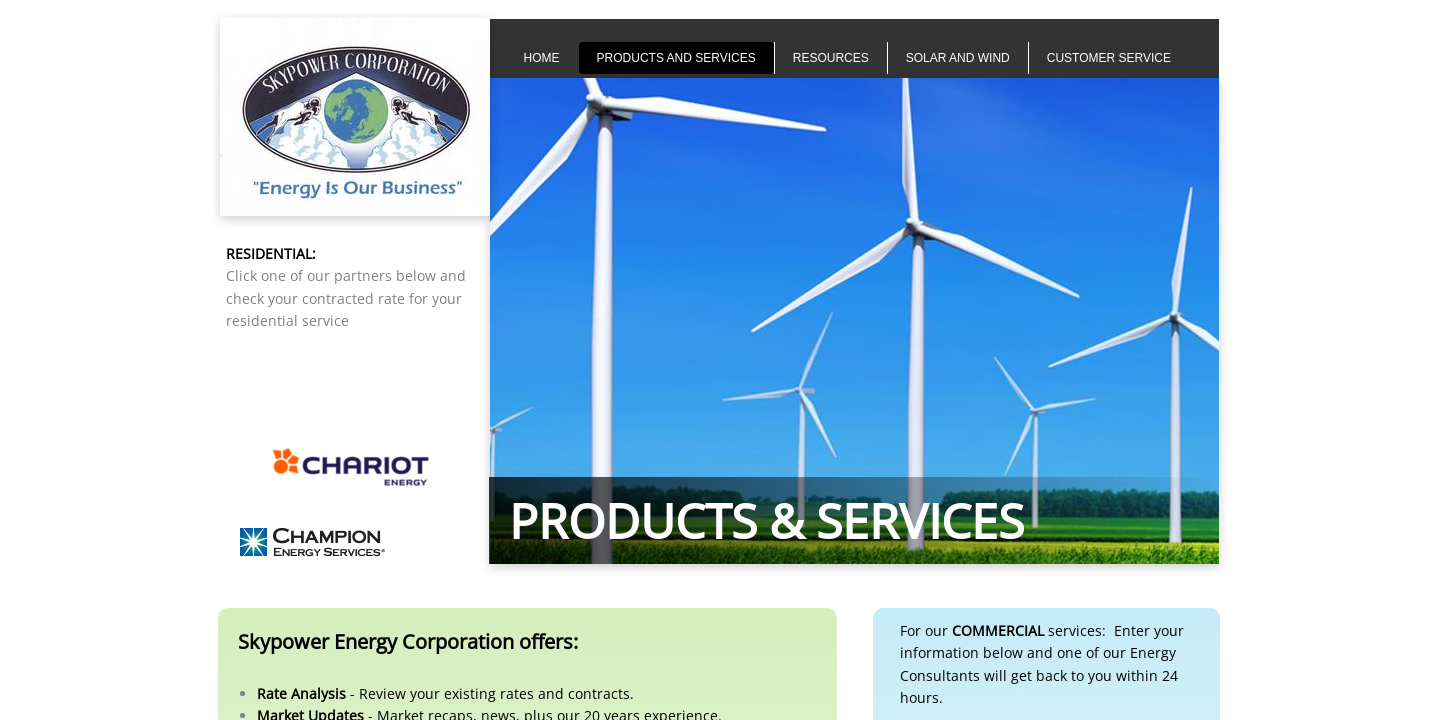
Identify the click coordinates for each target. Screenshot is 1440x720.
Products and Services (676, 58)
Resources (831, 58)
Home (542, 58)
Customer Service (1109, 58)
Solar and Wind (958, 58)
